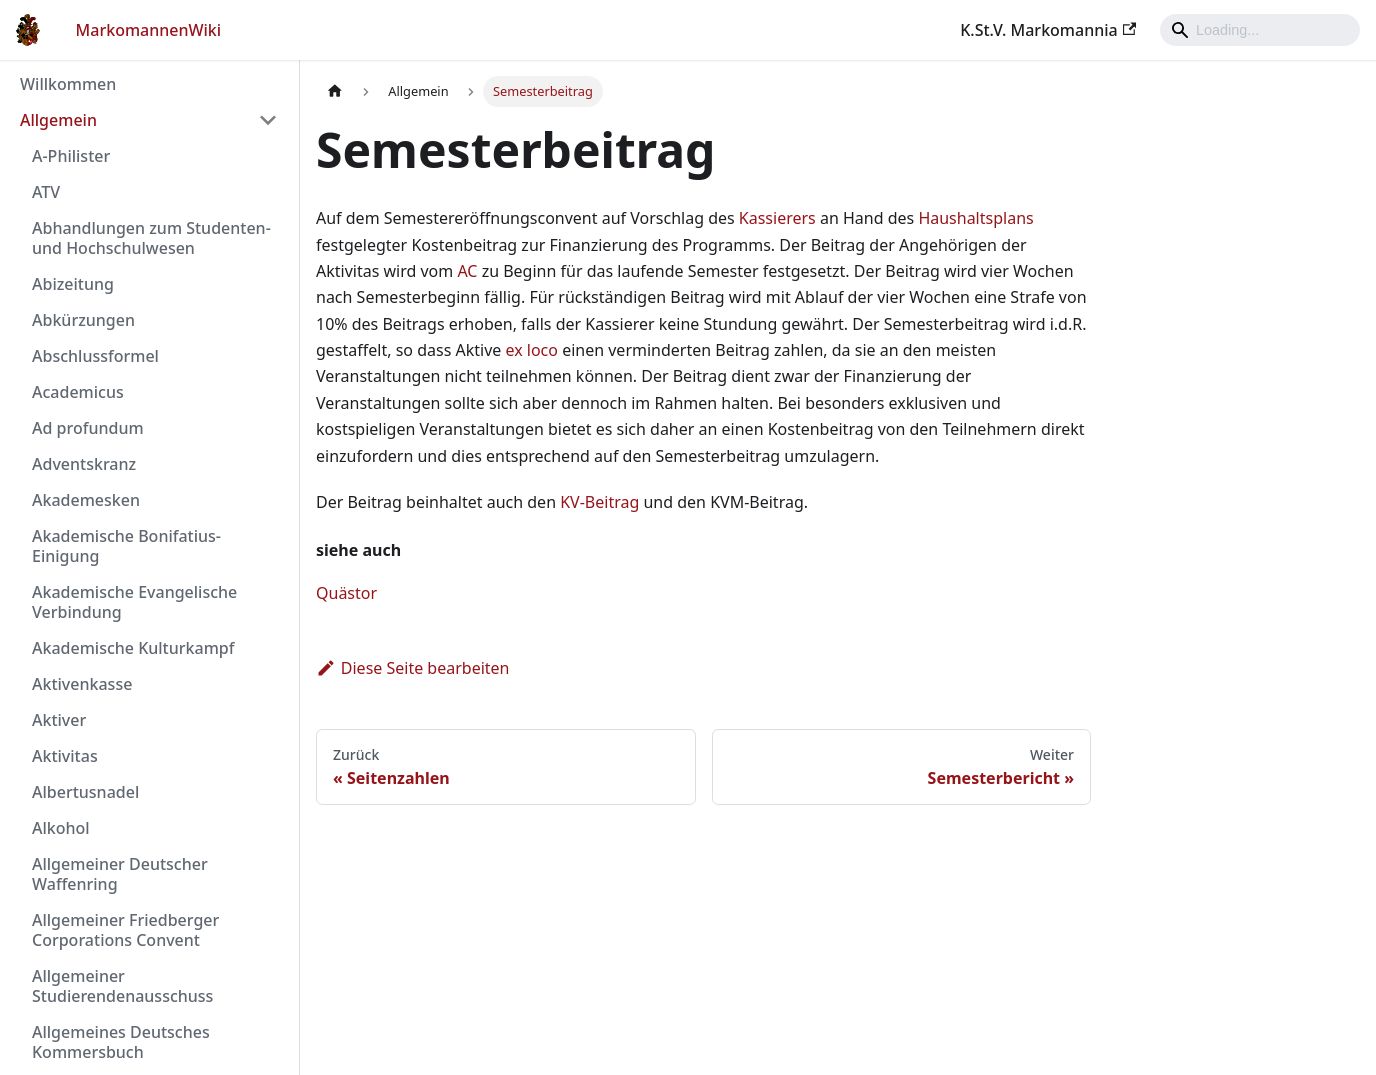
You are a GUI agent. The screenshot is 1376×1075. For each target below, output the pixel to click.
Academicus (78, 392)
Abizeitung (73, 284)
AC (467, 271)
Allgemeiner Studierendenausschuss (122, 986)
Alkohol (61, 828)
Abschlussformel (95, 356)
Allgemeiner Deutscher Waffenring (120, 874)
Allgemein (58, 120)
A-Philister (71, 156)
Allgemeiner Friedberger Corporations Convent (125, 930)
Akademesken (86, 500)
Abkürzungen (83, 320)
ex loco (531, 350)
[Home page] (335, 91)
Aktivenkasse (82, 684)
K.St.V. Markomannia (1048, 30)
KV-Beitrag (599, 502)
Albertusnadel (85, 792)
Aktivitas (65, 756)
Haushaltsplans (975, 218)
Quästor (346, 593)
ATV (46, 192)
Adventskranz (84, 464)
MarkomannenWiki (149, 30)
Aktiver (59, 720)
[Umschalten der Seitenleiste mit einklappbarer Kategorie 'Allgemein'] (268, 120)
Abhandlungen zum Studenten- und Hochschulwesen (151, 238)
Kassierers (777, 218)
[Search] (1260, 30)
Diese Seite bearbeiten (413, 668)
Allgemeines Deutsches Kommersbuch (121, 1042)
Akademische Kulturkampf (133, 648)
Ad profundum (88, 428)
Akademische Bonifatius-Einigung (126, 546)
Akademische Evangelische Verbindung (134, 602)
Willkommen (68, 84)
